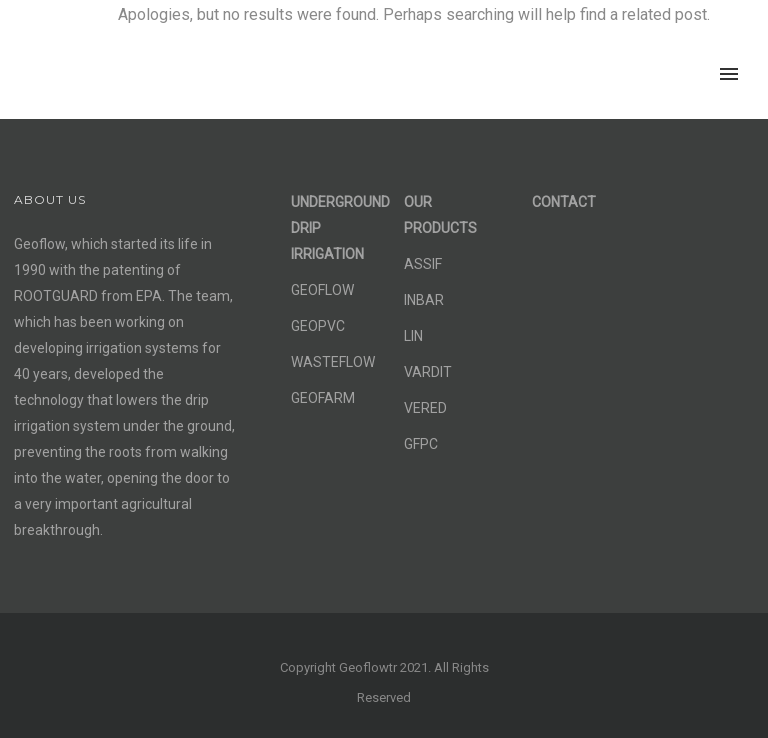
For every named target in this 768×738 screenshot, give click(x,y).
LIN (413, 336)
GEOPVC (318, 326)
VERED (425, 408)
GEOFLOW (322, 290)
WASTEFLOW (333, 362)
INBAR (424, 300)
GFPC (421, 444)
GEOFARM (323, 398)
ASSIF (423, 264)
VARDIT (428, 372)
